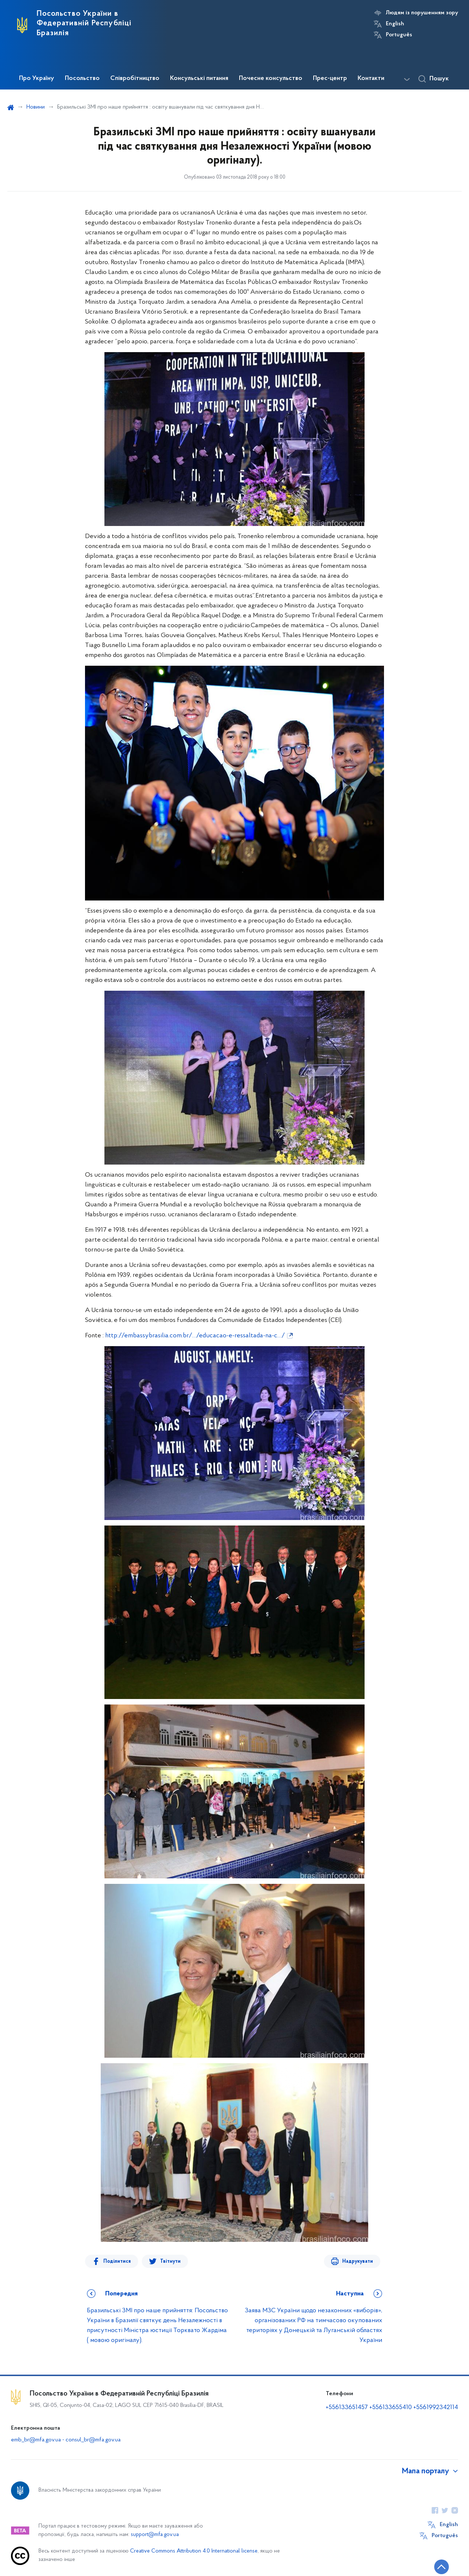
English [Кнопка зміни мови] (395, 24)
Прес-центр (330, 78)
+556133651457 (347, 2407)
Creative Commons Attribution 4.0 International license (194, 2551)
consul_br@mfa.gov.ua (93, 2440)
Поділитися (117, 2261)
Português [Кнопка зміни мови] (399, 35)
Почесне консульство (270, 78)
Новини (35, 107)
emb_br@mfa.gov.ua (36, 2440)
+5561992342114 (435, 2407)
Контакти (371, 78)
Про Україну (36, 78)
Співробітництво (134, 78)
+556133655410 (390, 2407)
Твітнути (170, 2261)
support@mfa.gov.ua (155, 2534)
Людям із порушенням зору (422, 13)
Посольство (82, 78)
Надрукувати (357, 2261)
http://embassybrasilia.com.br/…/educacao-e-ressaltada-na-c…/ (195, 1335)
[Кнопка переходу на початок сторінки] (441, 2566)
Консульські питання (199, 78)
